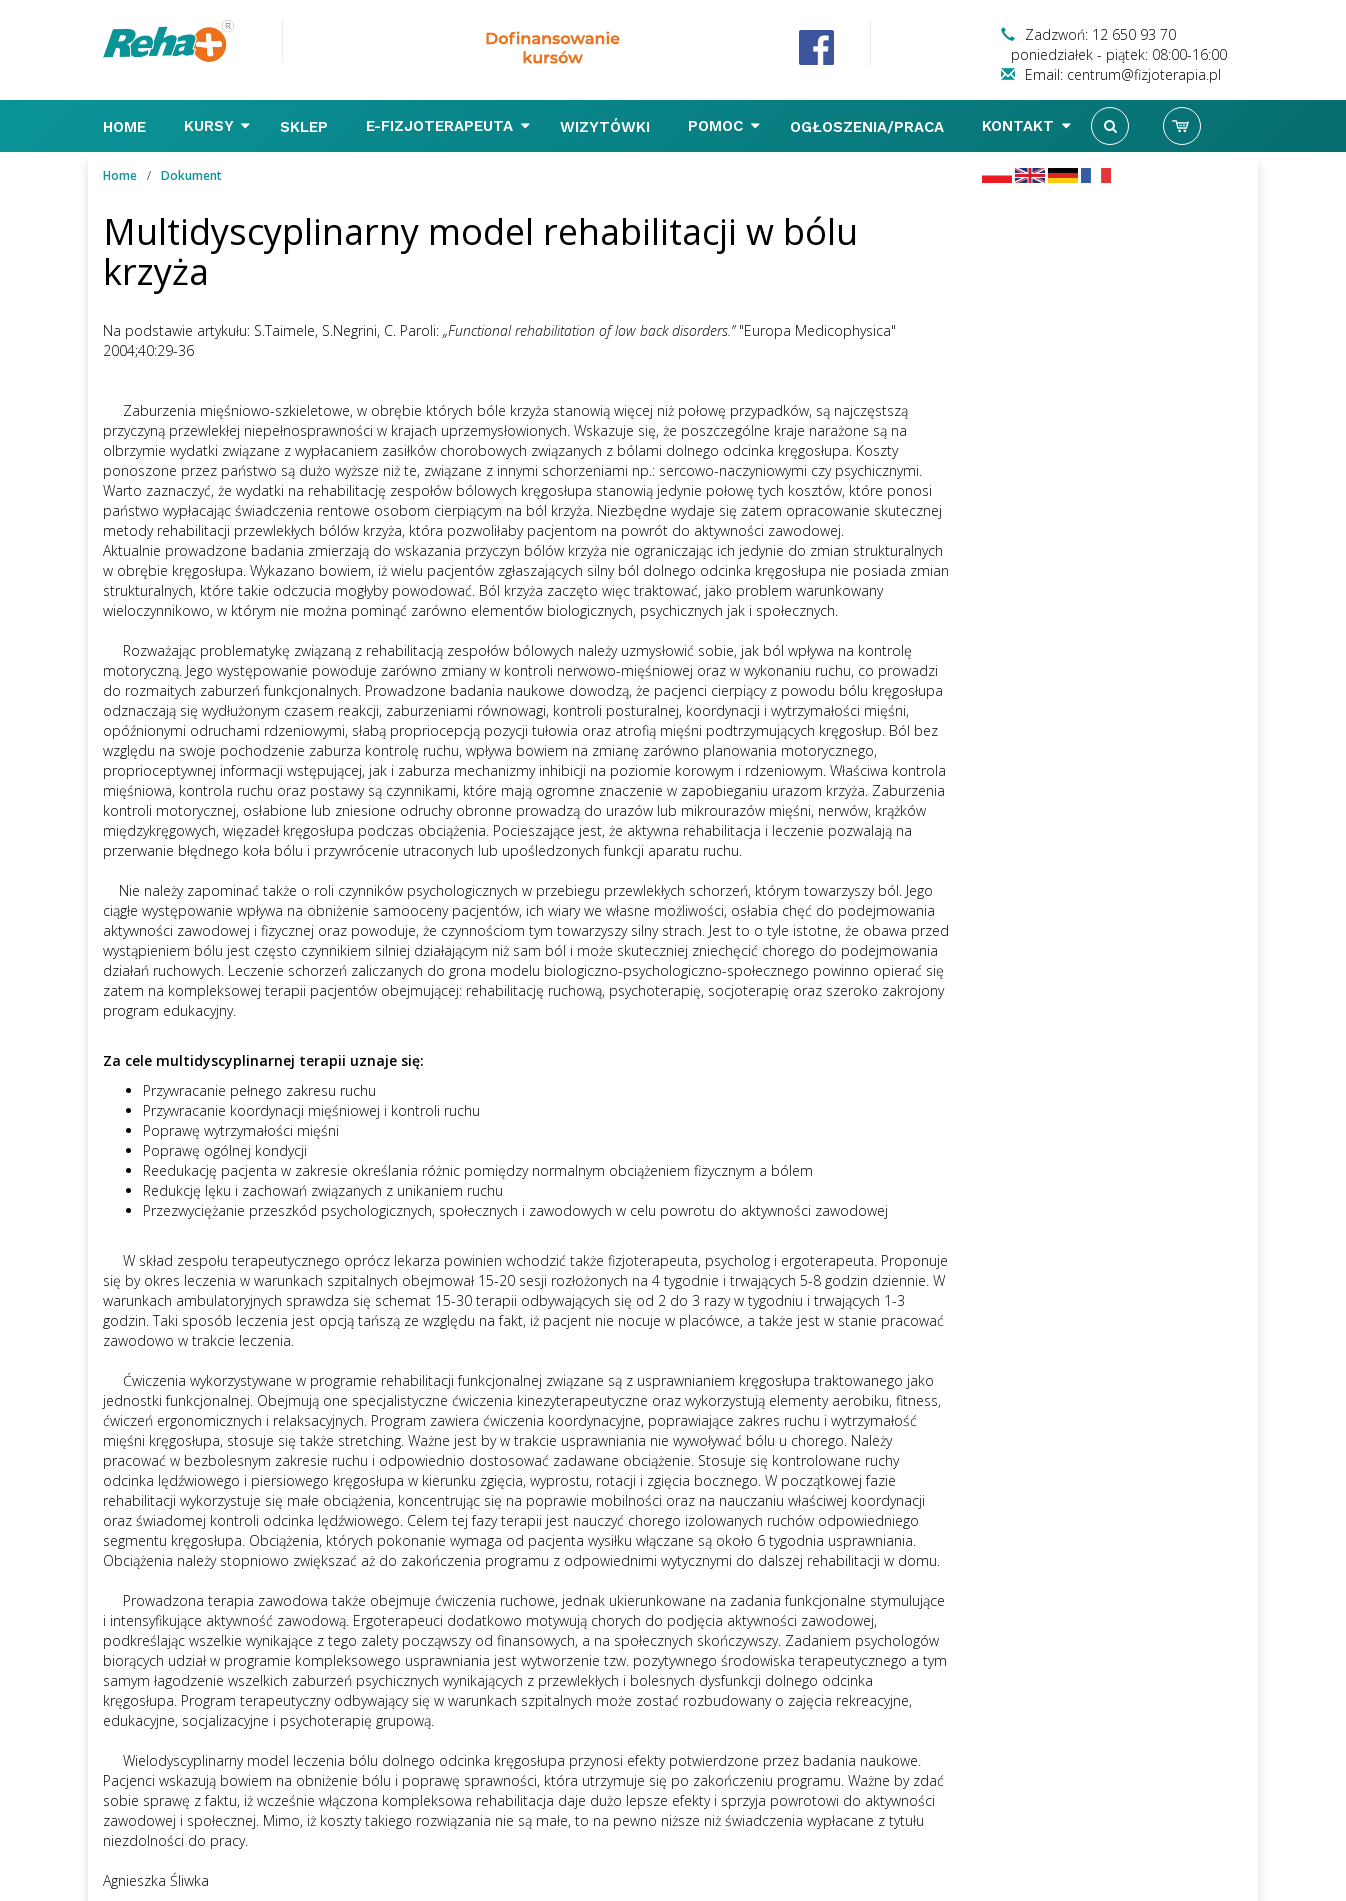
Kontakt (1026, 126)
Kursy (217, 126)
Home (127, 127)
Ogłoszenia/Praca (869, 127)
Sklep (306, 127)
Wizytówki (607, 127)
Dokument (191, 175)
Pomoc (724, 126)
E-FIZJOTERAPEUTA (448, 126)
